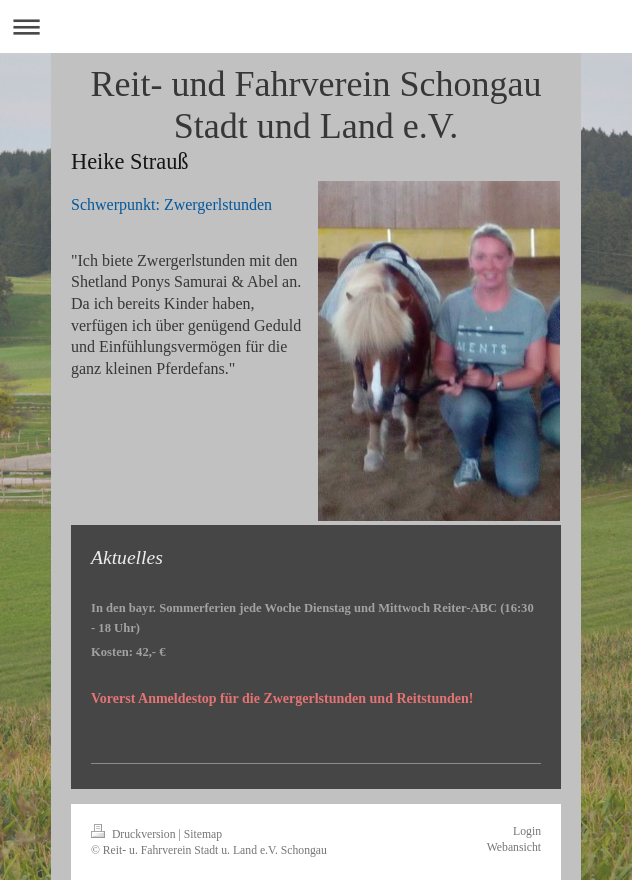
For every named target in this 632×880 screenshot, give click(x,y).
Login (527, 831)
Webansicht (514, 847)
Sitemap (203, 834)
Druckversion (134, 834)
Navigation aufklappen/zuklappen (316, 26)
